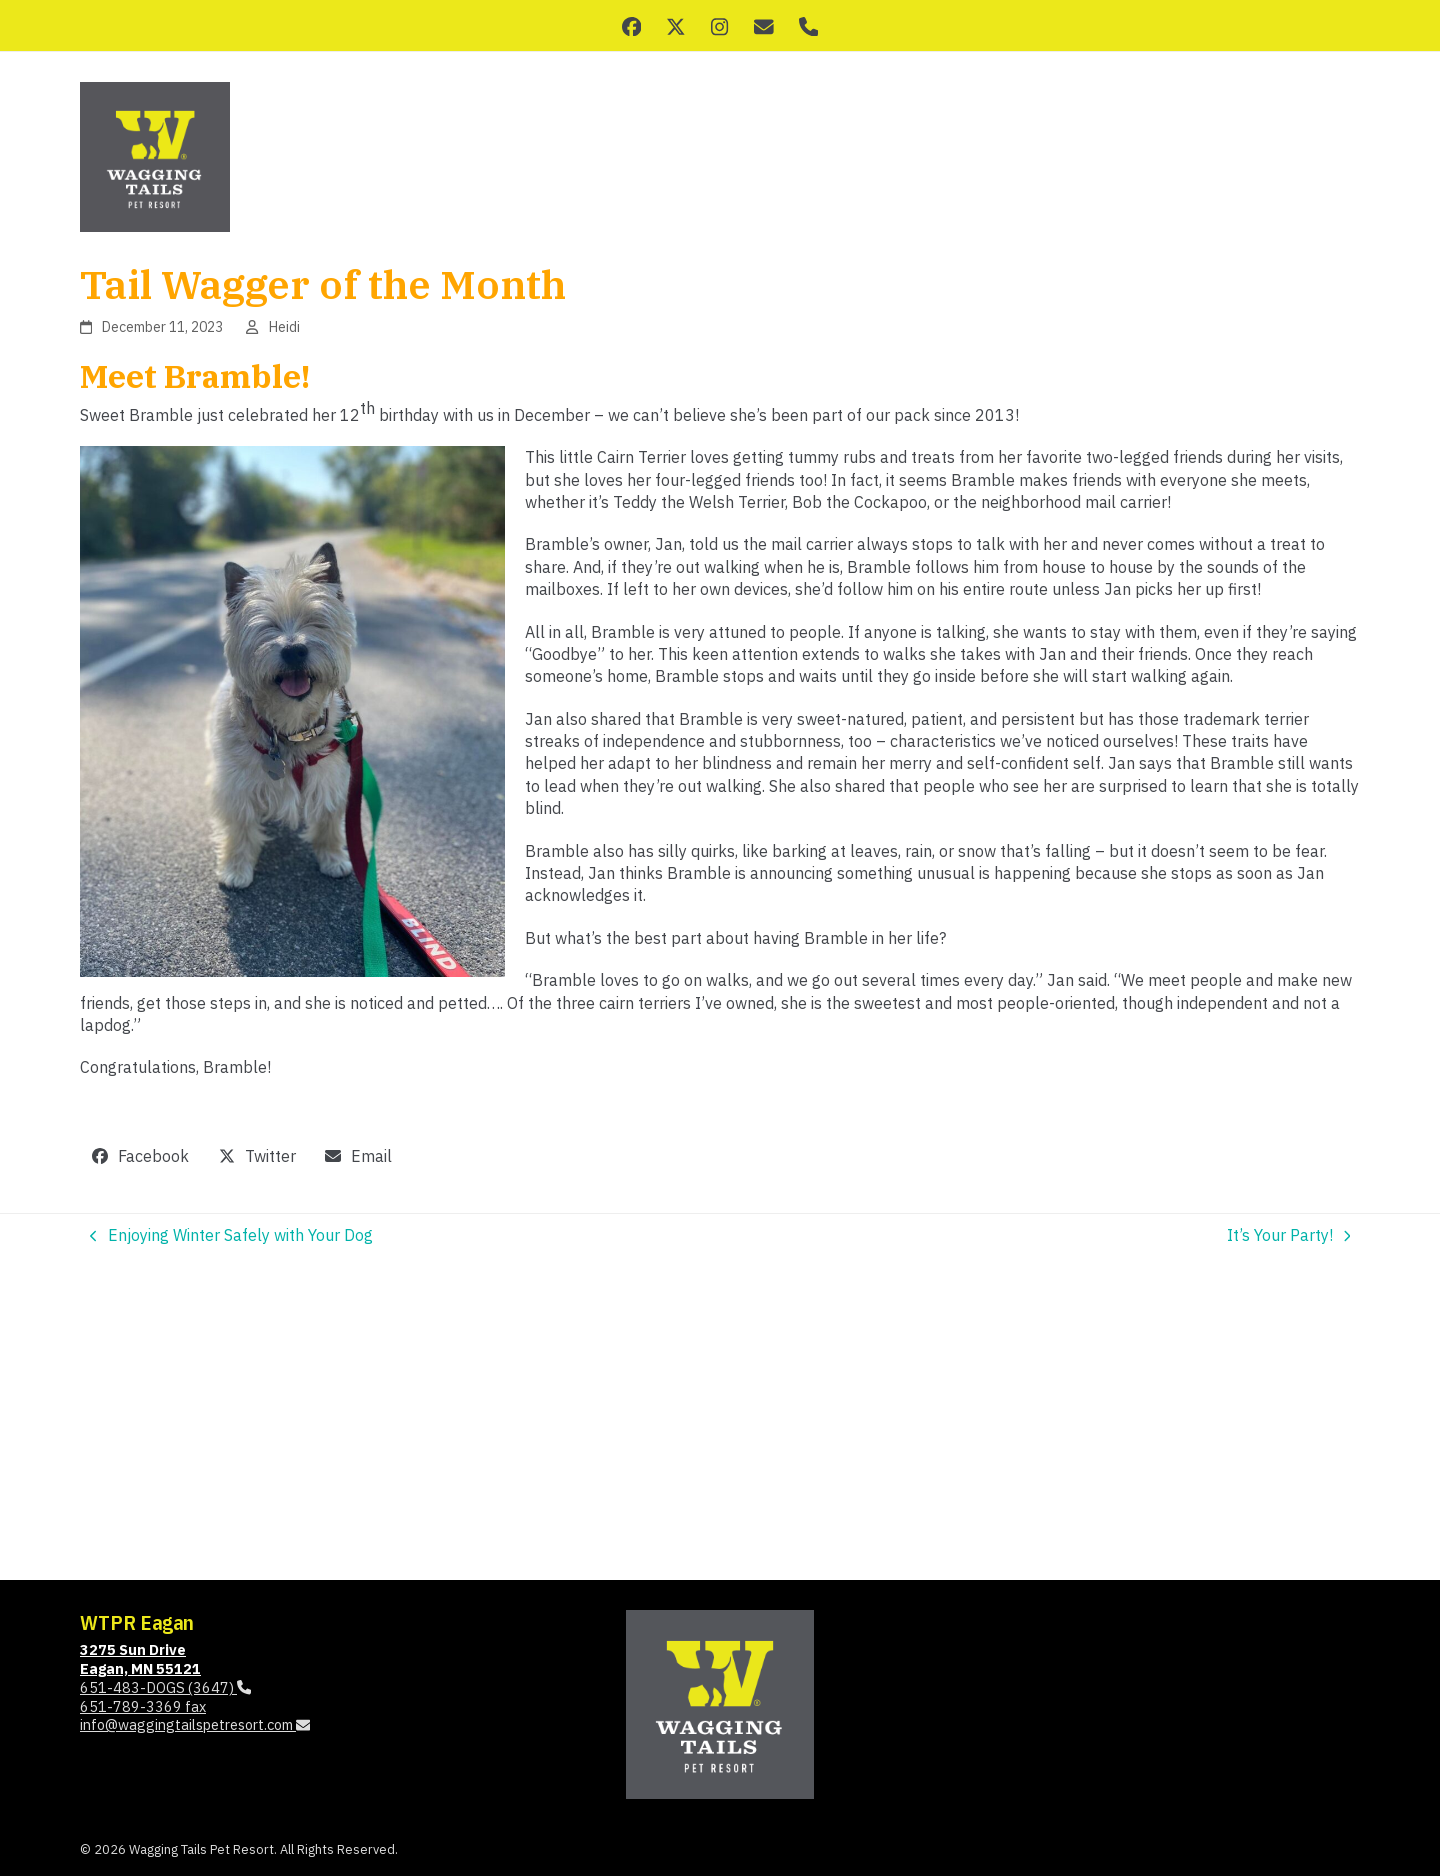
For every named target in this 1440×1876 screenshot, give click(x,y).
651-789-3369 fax (143, 1706)
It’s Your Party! (1289, 1235)
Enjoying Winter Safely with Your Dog (231, 1235)
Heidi (284, 327)
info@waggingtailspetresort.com (195, 1724)
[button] (141, 1156)
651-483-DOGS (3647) (165, 1687)
